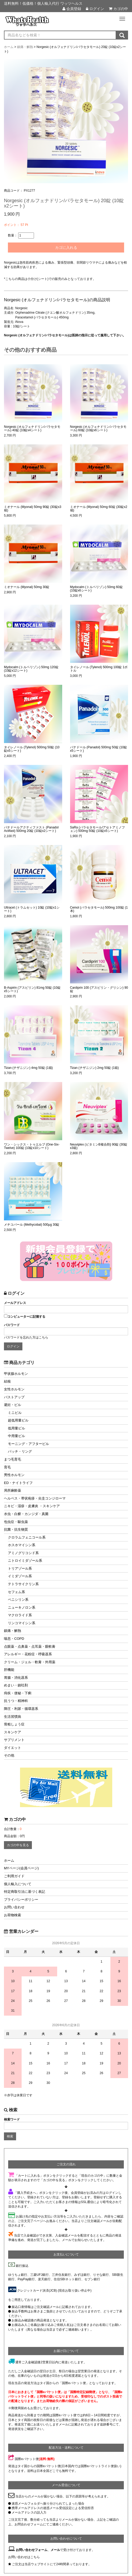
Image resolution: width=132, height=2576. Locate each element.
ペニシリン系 (18, 1600)
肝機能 (9, 1670)
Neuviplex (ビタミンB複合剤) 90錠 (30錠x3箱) (98, 1146)
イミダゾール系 (20, 1576)
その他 (9, 1755)
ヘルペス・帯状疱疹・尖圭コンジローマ (35, 1498)
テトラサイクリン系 (23, 1584)
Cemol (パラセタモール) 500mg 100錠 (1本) (99, 909)
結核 (7, 1381)
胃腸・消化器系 (16, 1678)
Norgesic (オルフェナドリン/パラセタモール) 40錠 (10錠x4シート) (32, 428)
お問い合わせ (14, 1907)
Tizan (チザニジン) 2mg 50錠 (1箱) (94, 1068)
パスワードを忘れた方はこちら (26, 1337)
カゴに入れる (66, 247)
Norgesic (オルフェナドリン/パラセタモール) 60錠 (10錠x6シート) (98, 428)
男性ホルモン (14, 1475)
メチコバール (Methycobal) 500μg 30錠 (31, 1224)
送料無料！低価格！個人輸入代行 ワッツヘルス (43, 3)
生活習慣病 (12, 1717)
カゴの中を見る (18, 1845)
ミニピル (15, 1413)
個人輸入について (17, 1884)
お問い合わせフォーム (31, 2550)
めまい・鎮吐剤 (16, 1685)
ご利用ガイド (14, 1876)
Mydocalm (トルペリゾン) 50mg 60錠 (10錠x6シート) (96, 588)
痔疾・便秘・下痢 (17, 1693)
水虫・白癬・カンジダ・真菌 (26, 1514)
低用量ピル (16, 1428)
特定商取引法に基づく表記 (24, 1892)
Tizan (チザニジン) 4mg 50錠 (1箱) (28, 1068)
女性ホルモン (14, 1389)
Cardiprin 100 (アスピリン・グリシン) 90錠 (99, 989)
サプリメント (14, 1740)
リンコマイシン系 (21, 1623)
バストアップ (14, 1397)
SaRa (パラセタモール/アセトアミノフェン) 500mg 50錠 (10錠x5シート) (97, 829)
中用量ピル (16, 1436)
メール (55, 2550)
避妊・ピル (12, 1405)
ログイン (95, 9)
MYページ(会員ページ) (21, 1868)
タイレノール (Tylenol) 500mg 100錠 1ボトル (99, 669)
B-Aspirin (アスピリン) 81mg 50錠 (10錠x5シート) (32, 989)
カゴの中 (118, 9)
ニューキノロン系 (21, 1607)
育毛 (7, 1467)
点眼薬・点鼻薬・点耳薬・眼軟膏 (29, 1646)
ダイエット (12, 1748)
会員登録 (71, 9)
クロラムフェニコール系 (27, 1537)
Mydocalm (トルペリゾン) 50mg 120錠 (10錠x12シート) (31, 669)
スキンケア (12, 1732)
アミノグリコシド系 (23, 1553)
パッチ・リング (20, 1451)
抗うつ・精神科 (16, 1701)
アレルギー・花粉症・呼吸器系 (28, 1654)
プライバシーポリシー (21, 1899)
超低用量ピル (18, 1420)
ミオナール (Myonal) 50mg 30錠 (26, 587)
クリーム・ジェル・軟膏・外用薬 (29, 1662)
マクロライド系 (20, 1615)
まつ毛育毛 (12, 1459)
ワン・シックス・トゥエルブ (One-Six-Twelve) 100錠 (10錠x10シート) (32, 1146)
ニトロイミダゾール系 (25, 1561)
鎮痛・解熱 (12, 1631)
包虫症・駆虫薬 (16, 1522)
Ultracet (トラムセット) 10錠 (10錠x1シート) (32, 909)
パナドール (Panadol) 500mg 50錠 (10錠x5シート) (98, 749)
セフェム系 (16, 1592)
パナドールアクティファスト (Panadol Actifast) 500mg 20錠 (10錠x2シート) (31, 829)
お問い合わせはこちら (24, 2557)
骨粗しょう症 (14, 1724)
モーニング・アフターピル (28, 1444)
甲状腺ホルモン (16, 1374)
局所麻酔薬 (12, 1490)
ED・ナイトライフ (18, 1483)
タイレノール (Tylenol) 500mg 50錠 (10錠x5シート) (32, 749)
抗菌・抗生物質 (16, 1529)
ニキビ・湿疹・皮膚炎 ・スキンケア (32, 1506)
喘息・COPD (14, 1639)
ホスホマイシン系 (21, 1545)
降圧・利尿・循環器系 (21, 1709)
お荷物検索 (12, 1915)
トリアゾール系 (20, 1568)
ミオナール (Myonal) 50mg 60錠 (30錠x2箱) (98, 508)
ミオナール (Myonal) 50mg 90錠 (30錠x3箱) (32, 508)
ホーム (9, 1860)
